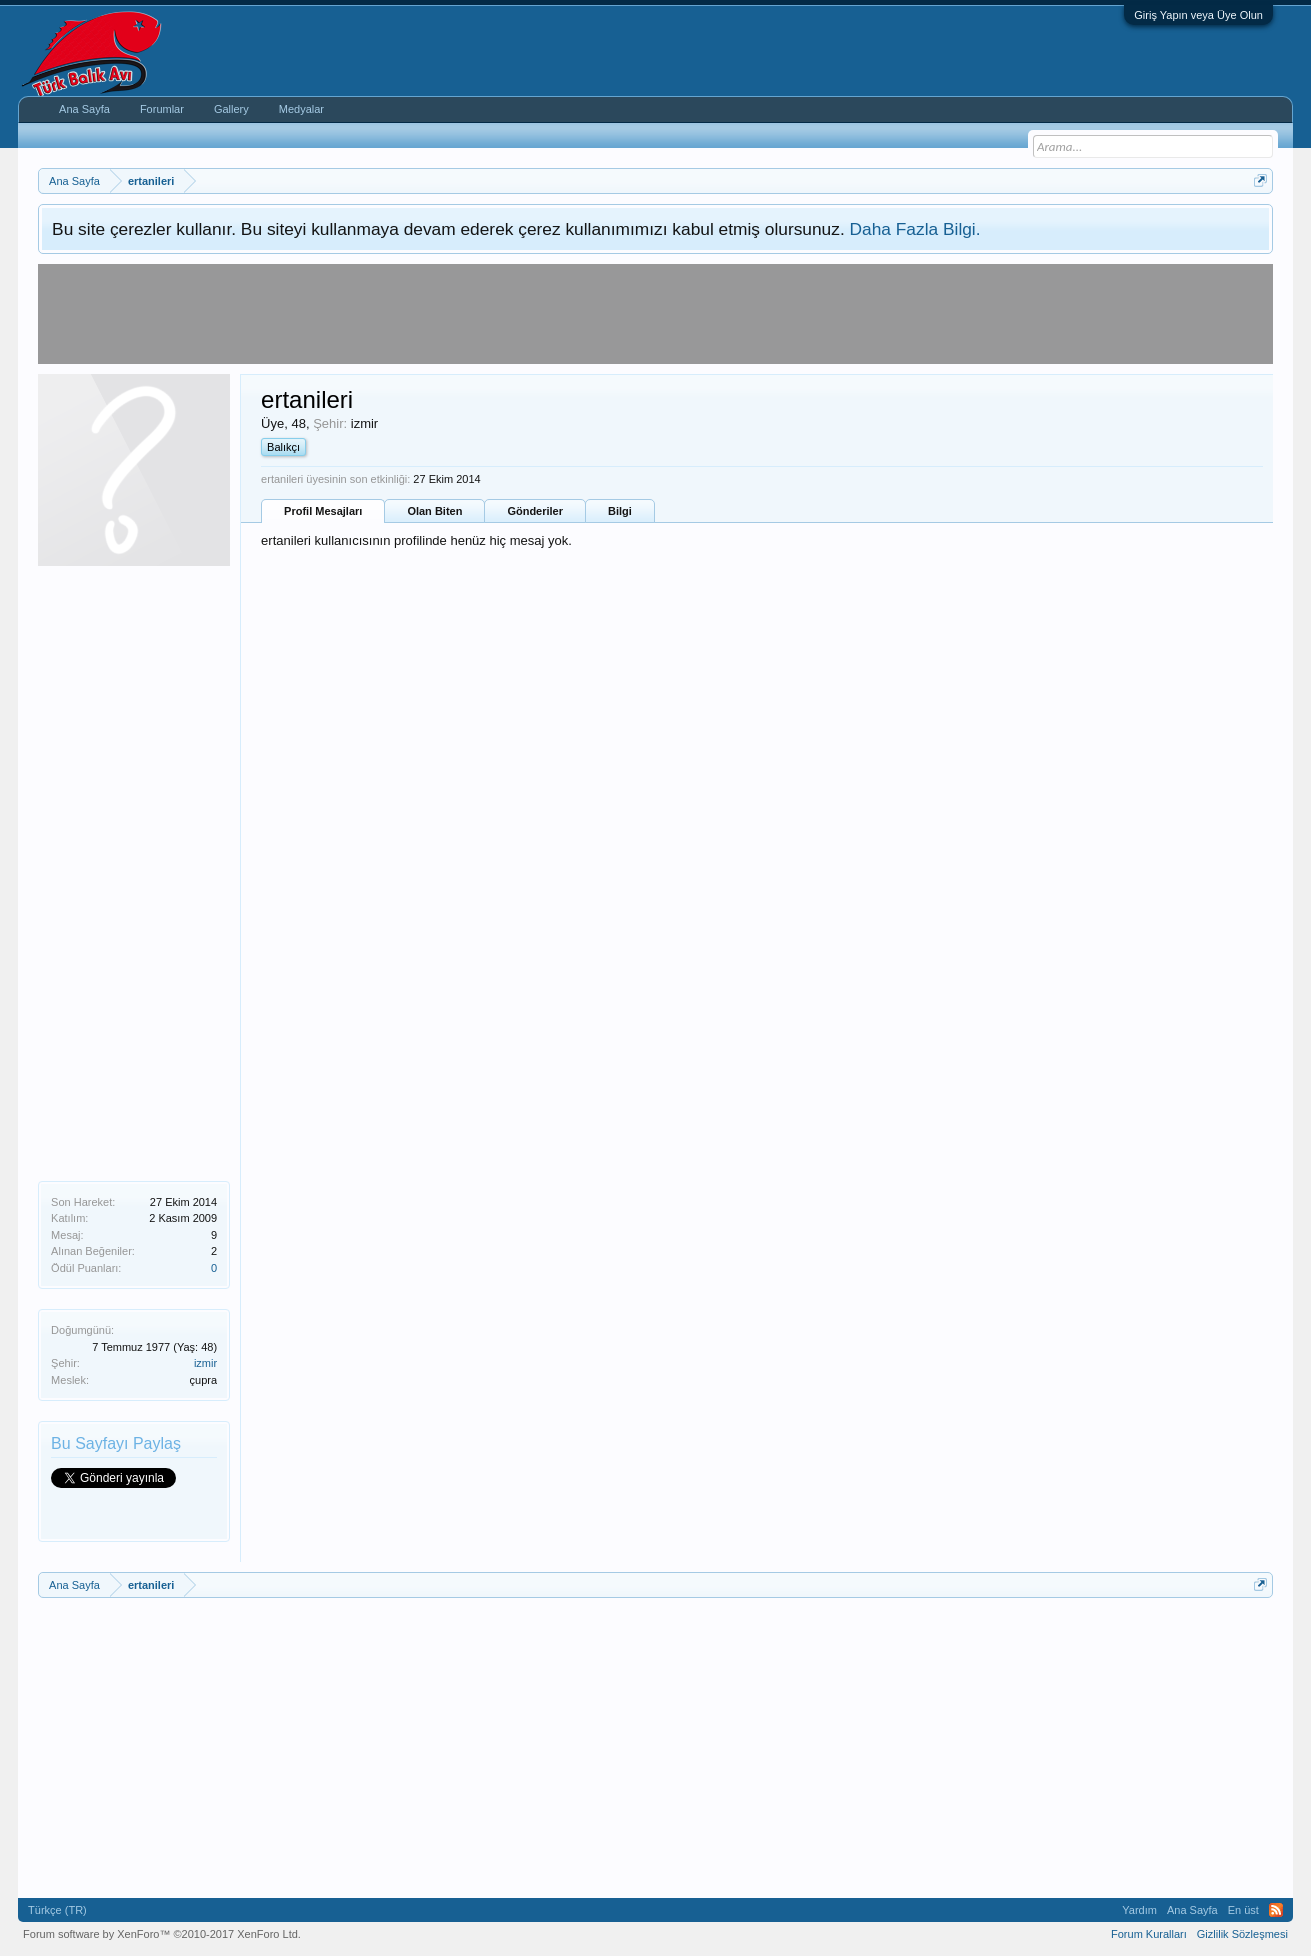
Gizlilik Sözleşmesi (1242, 1934)
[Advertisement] (134, 871)
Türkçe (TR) (57, 1910)
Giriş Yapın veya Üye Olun (1198, 15)
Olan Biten (434, 511)
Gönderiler (535, 511)
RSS (1276, 1910)
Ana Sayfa (84, 109)
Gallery (231, 109)
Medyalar (301, 109)
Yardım (1139, 1910)
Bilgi (620, 511)
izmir (205, 1363)
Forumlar (162, 109)
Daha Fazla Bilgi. (915, 229)
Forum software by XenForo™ (162, 1934)
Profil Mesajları (323, 511)
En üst (1243, 1910)
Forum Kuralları (1149, 1934)
